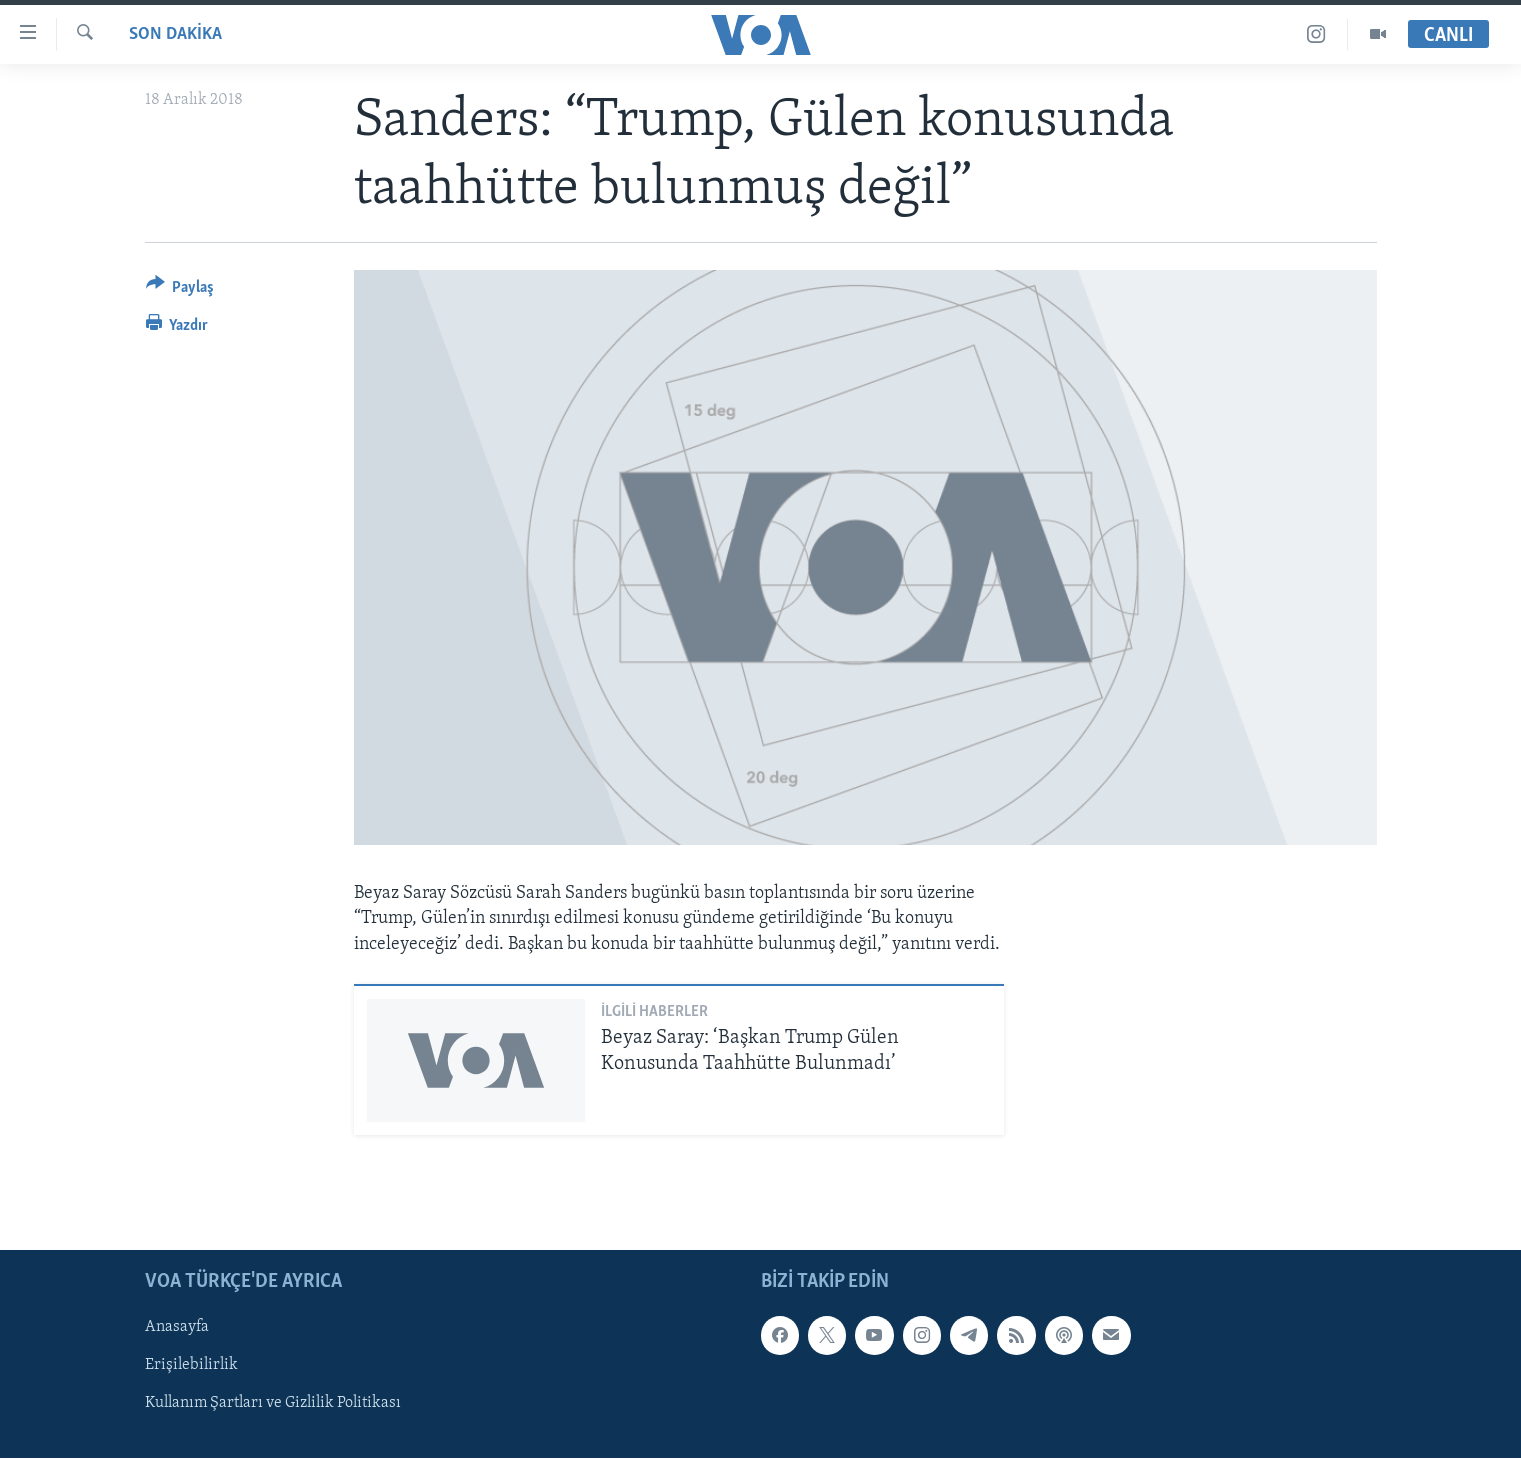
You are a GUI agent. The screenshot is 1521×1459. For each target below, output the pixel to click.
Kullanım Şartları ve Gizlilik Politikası (273, 1404)
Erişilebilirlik (191, 1366)
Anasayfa (177, 1328)
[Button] (180, 290)
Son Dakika (175, 34)
